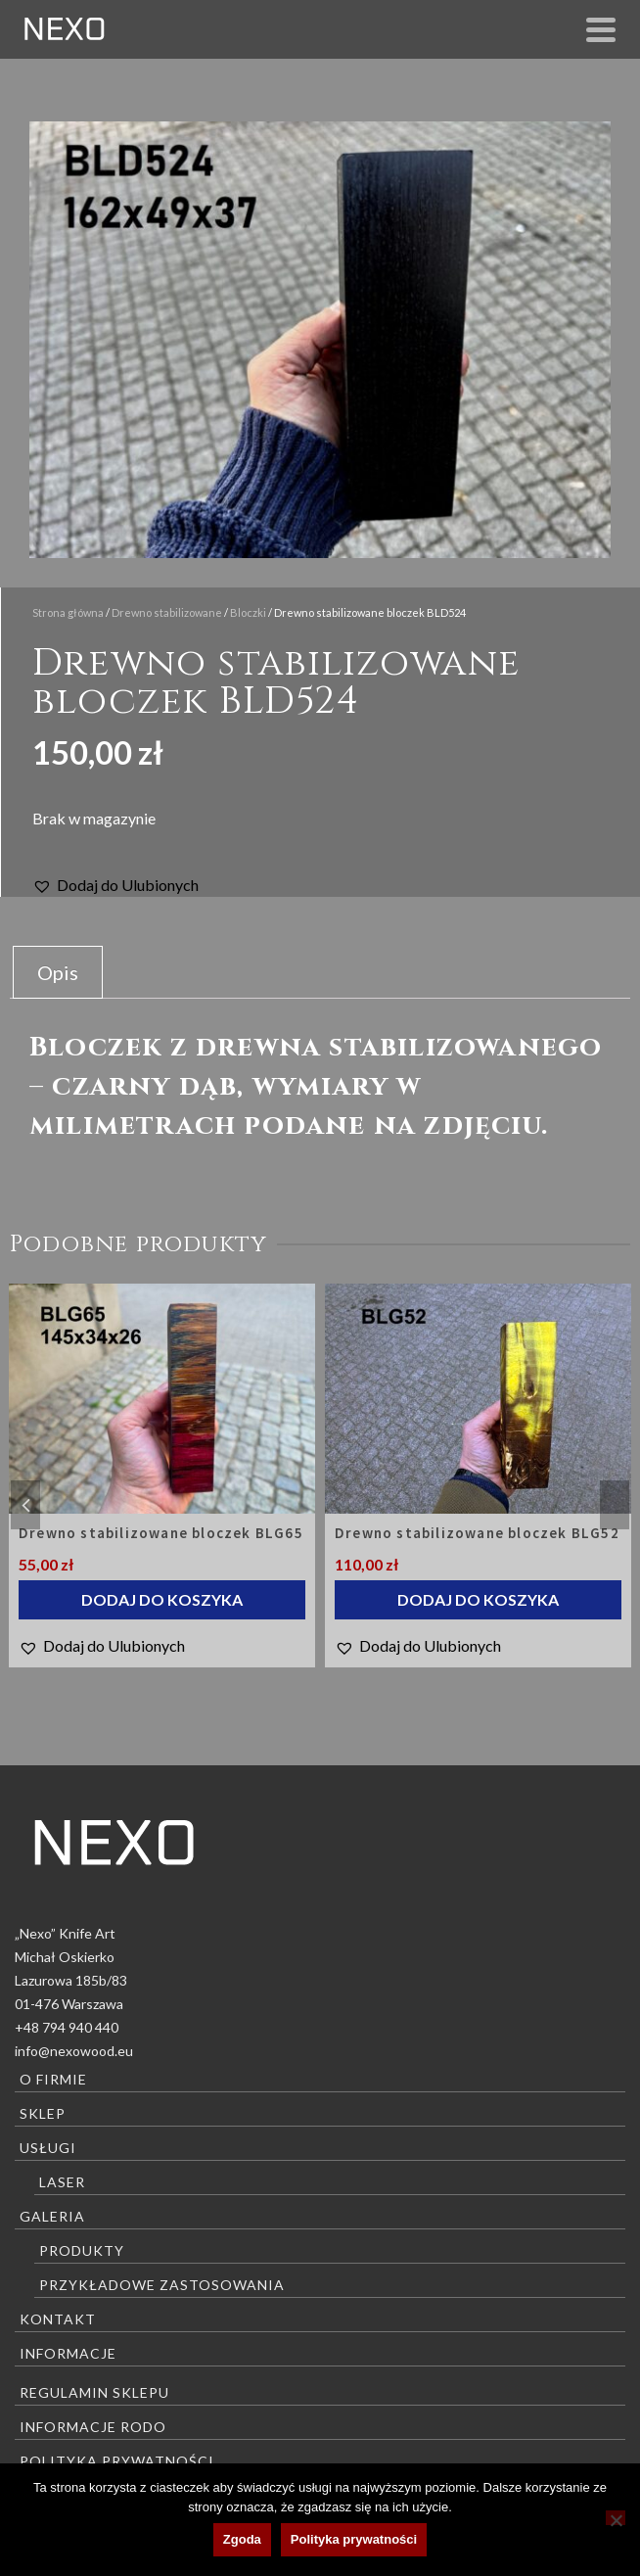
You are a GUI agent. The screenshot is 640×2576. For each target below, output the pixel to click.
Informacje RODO (93, 2426)
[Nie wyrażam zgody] (615, 2517)
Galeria (52, 2216)
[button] (115, 885)
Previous (25, 1504)
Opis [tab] (57, 972)
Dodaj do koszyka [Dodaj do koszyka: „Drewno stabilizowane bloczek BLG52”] (478, 1599)
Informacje (68, 2353)
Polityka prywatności (117, 2461)
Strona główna (68, 612)
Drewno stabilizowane (167, 612)
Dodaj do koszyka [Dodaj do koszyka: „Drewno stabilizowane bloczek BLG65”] (162, 1599)
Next (614, 1504)
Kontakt (58, 2319)
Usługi (48, 2147)
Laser (62, 2182)
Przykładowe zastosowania (162, 2284)
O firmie (53, 2079)
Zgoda (242, 2539)
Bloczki (248, 612)
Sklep (43, 2113)
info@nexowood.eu (74, 2050)
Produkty (81, 2250)
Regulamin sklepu (94, 2392)
